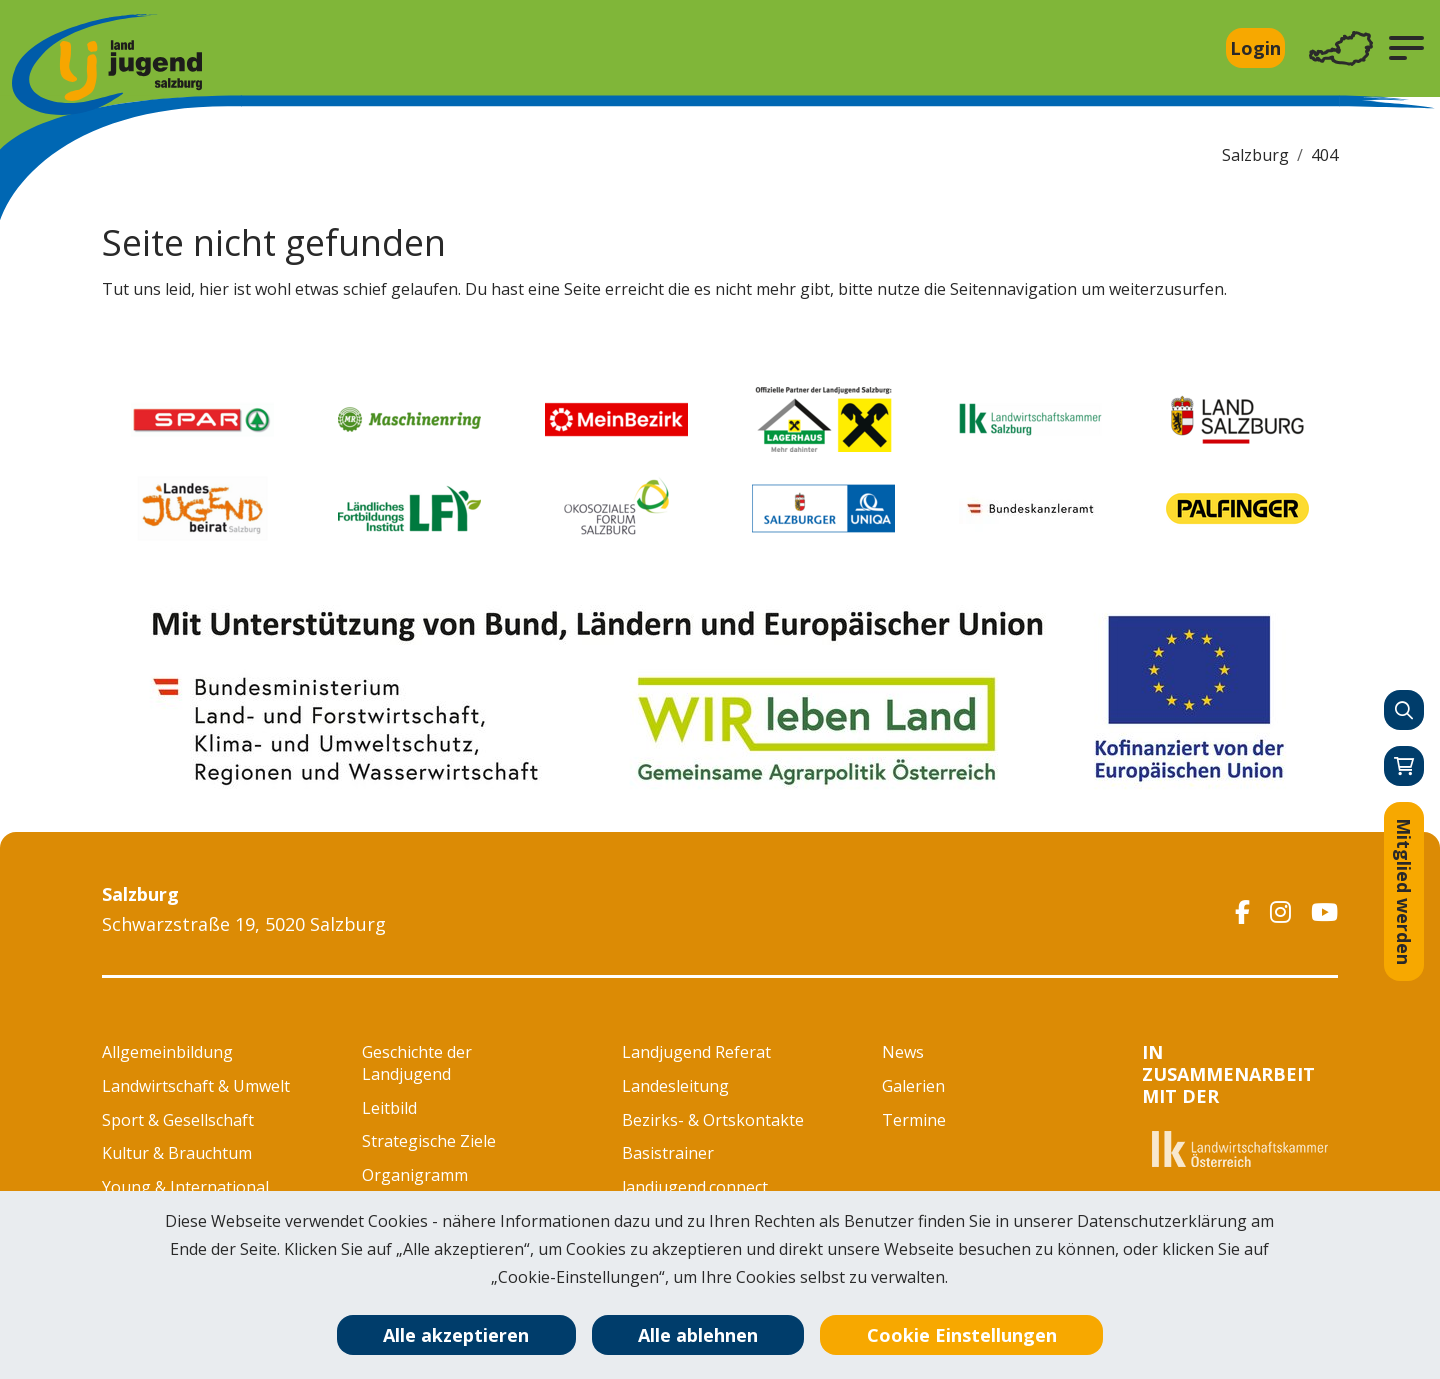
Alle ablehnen (698, 1335)
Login (1255, 48)
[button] (1406, 48)
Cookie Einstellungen (962, 1335)
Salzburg (1255, 155)
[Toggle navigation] (1341, 48)
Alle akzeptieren (456, 1335)
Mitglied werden (1404, 891)
